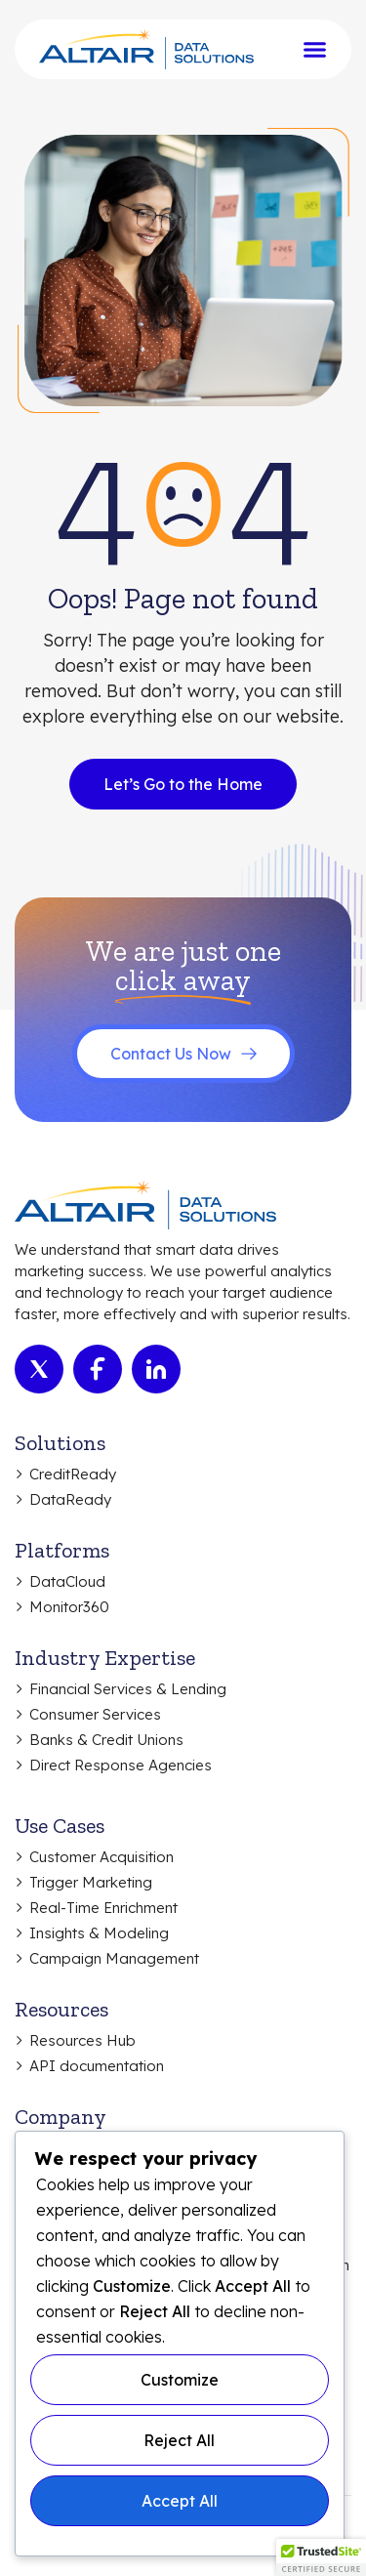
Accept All (180, 2501)
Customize (180, 2379)
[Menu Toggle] (315, 49)
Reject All (179, 2440)
